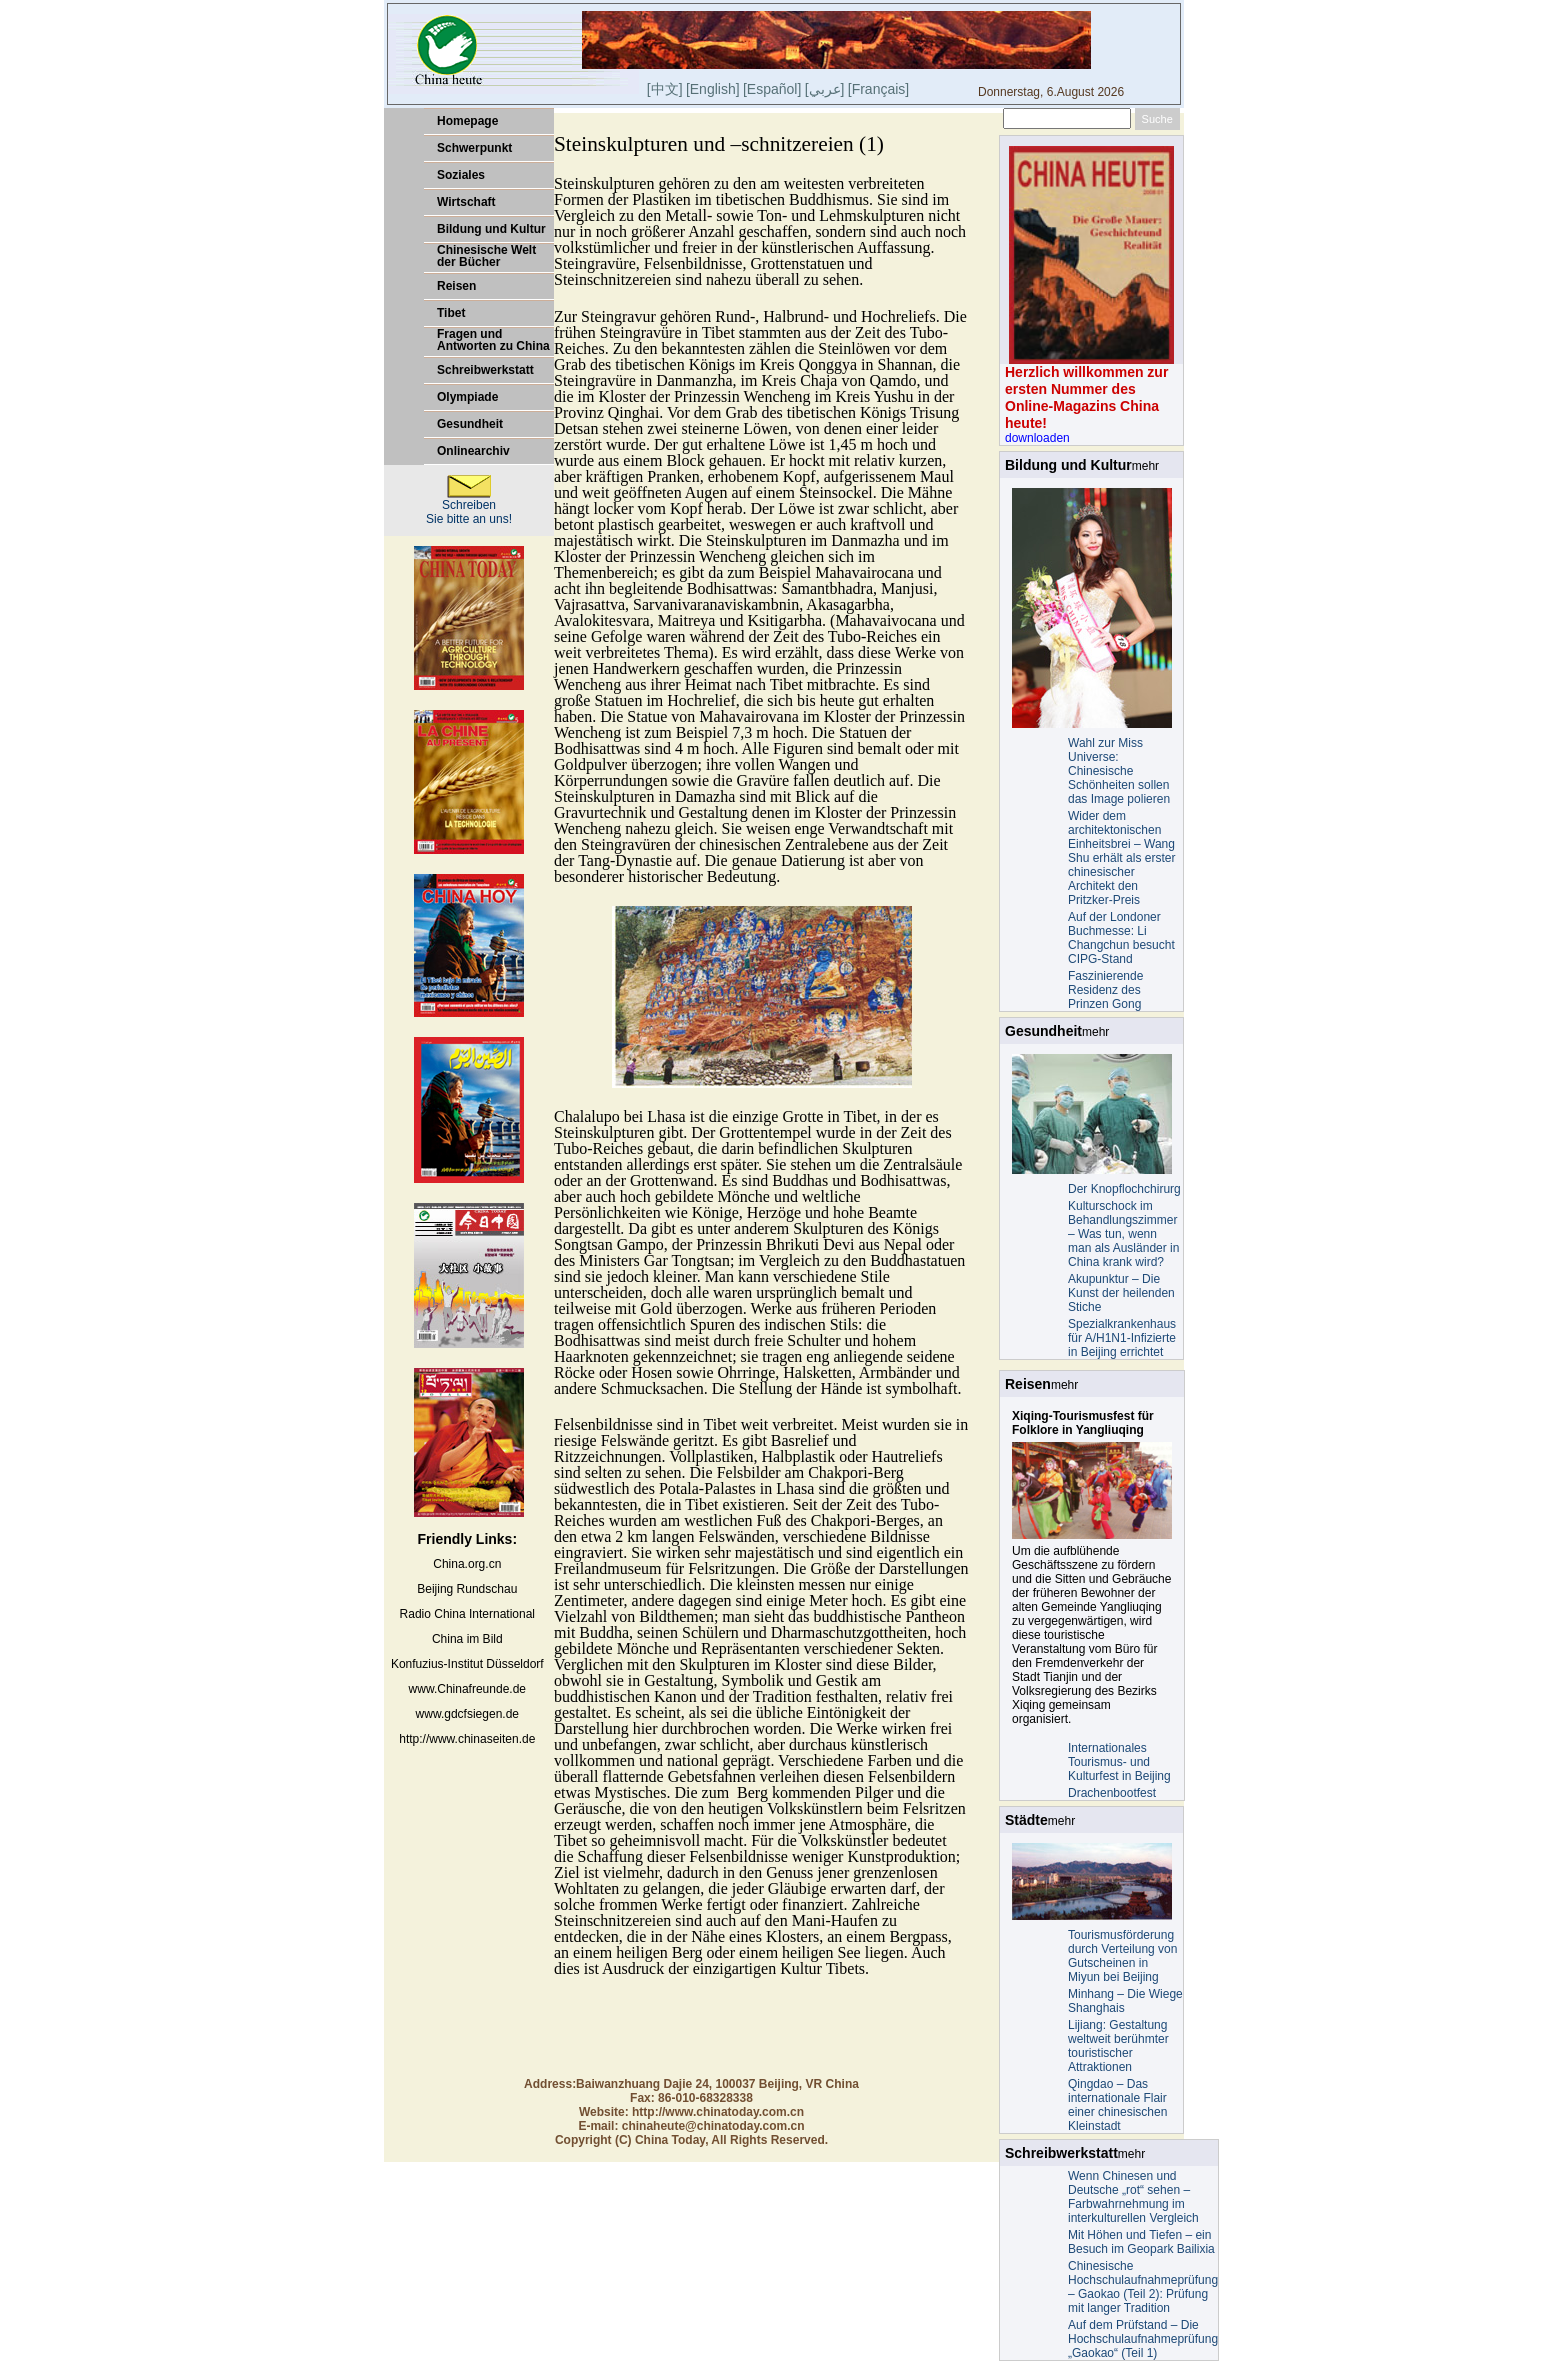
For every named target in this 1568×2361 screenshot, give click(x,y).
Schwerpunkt (474, 148)
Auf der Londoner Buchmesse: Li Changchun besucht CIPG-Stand (1121, 938)
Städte (1026, 1820)
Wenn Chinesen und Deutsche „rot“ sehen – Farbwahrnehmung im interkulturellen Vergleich (1133, 2197)
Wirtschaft (466, 202)
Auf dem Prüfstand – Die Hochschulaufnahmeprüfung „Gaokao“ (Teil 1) (1143, 2339)
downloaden (1037, 438)
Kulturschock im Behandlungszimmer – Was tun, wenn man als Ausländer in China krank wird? (1123, 1234)
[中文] (665, 89)
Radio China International (467, 1614)
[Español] (772, 89)
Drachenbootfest (1112, 1793)
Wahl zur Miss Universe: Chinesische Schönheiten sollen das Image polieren (1119, 771)
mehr (1145, 466)
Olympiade (467, 397)
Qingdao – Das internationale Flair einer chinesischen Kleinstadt (1117, 2105)
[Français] (878, 89)
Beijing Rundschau (467, 1589)
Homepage (467, 121)
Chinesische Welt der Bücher (486, 256)
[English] (713, 89)
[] (825, 89)
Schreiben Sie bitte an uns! (469, 506)
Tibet (451, 313)
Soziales (461, 175)
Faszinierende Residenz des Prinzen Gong (1105, 990)
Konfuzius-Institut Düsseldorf (467, 1664)
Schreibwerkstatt (485, 370)
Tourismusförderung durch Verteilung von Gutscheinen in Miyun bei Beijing (1122, 1956)
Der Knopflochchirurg (1124, 1189)
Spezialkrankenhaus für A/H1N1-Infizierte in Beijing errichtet (1122, 1338)
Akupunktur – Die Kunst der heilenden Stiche (1121, 1293)
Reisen (456, 286)
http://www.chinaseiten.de (467, 1739)
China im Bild (467, 1639)
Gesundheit (470, 424)
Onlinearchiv (473, 451)
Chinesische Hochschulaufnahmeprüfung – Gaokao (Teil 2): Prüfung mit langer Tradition (1143, 2287)
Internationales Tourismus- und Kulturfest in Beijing (1119, 1762)
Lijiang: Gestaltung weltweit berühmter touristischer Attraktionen (1118, 2046)
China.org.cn (467, 1564)
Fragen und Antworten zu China (493, 340)
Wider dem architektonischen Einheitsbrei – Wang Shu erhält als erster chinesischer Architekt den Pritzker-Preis (1121, 858)
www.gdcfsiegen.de (467, 1714)
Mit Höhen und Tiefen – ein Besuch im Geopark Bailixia (1141, 2242)
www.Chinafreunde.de (467, 1689)
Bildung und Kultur (491, 229)
